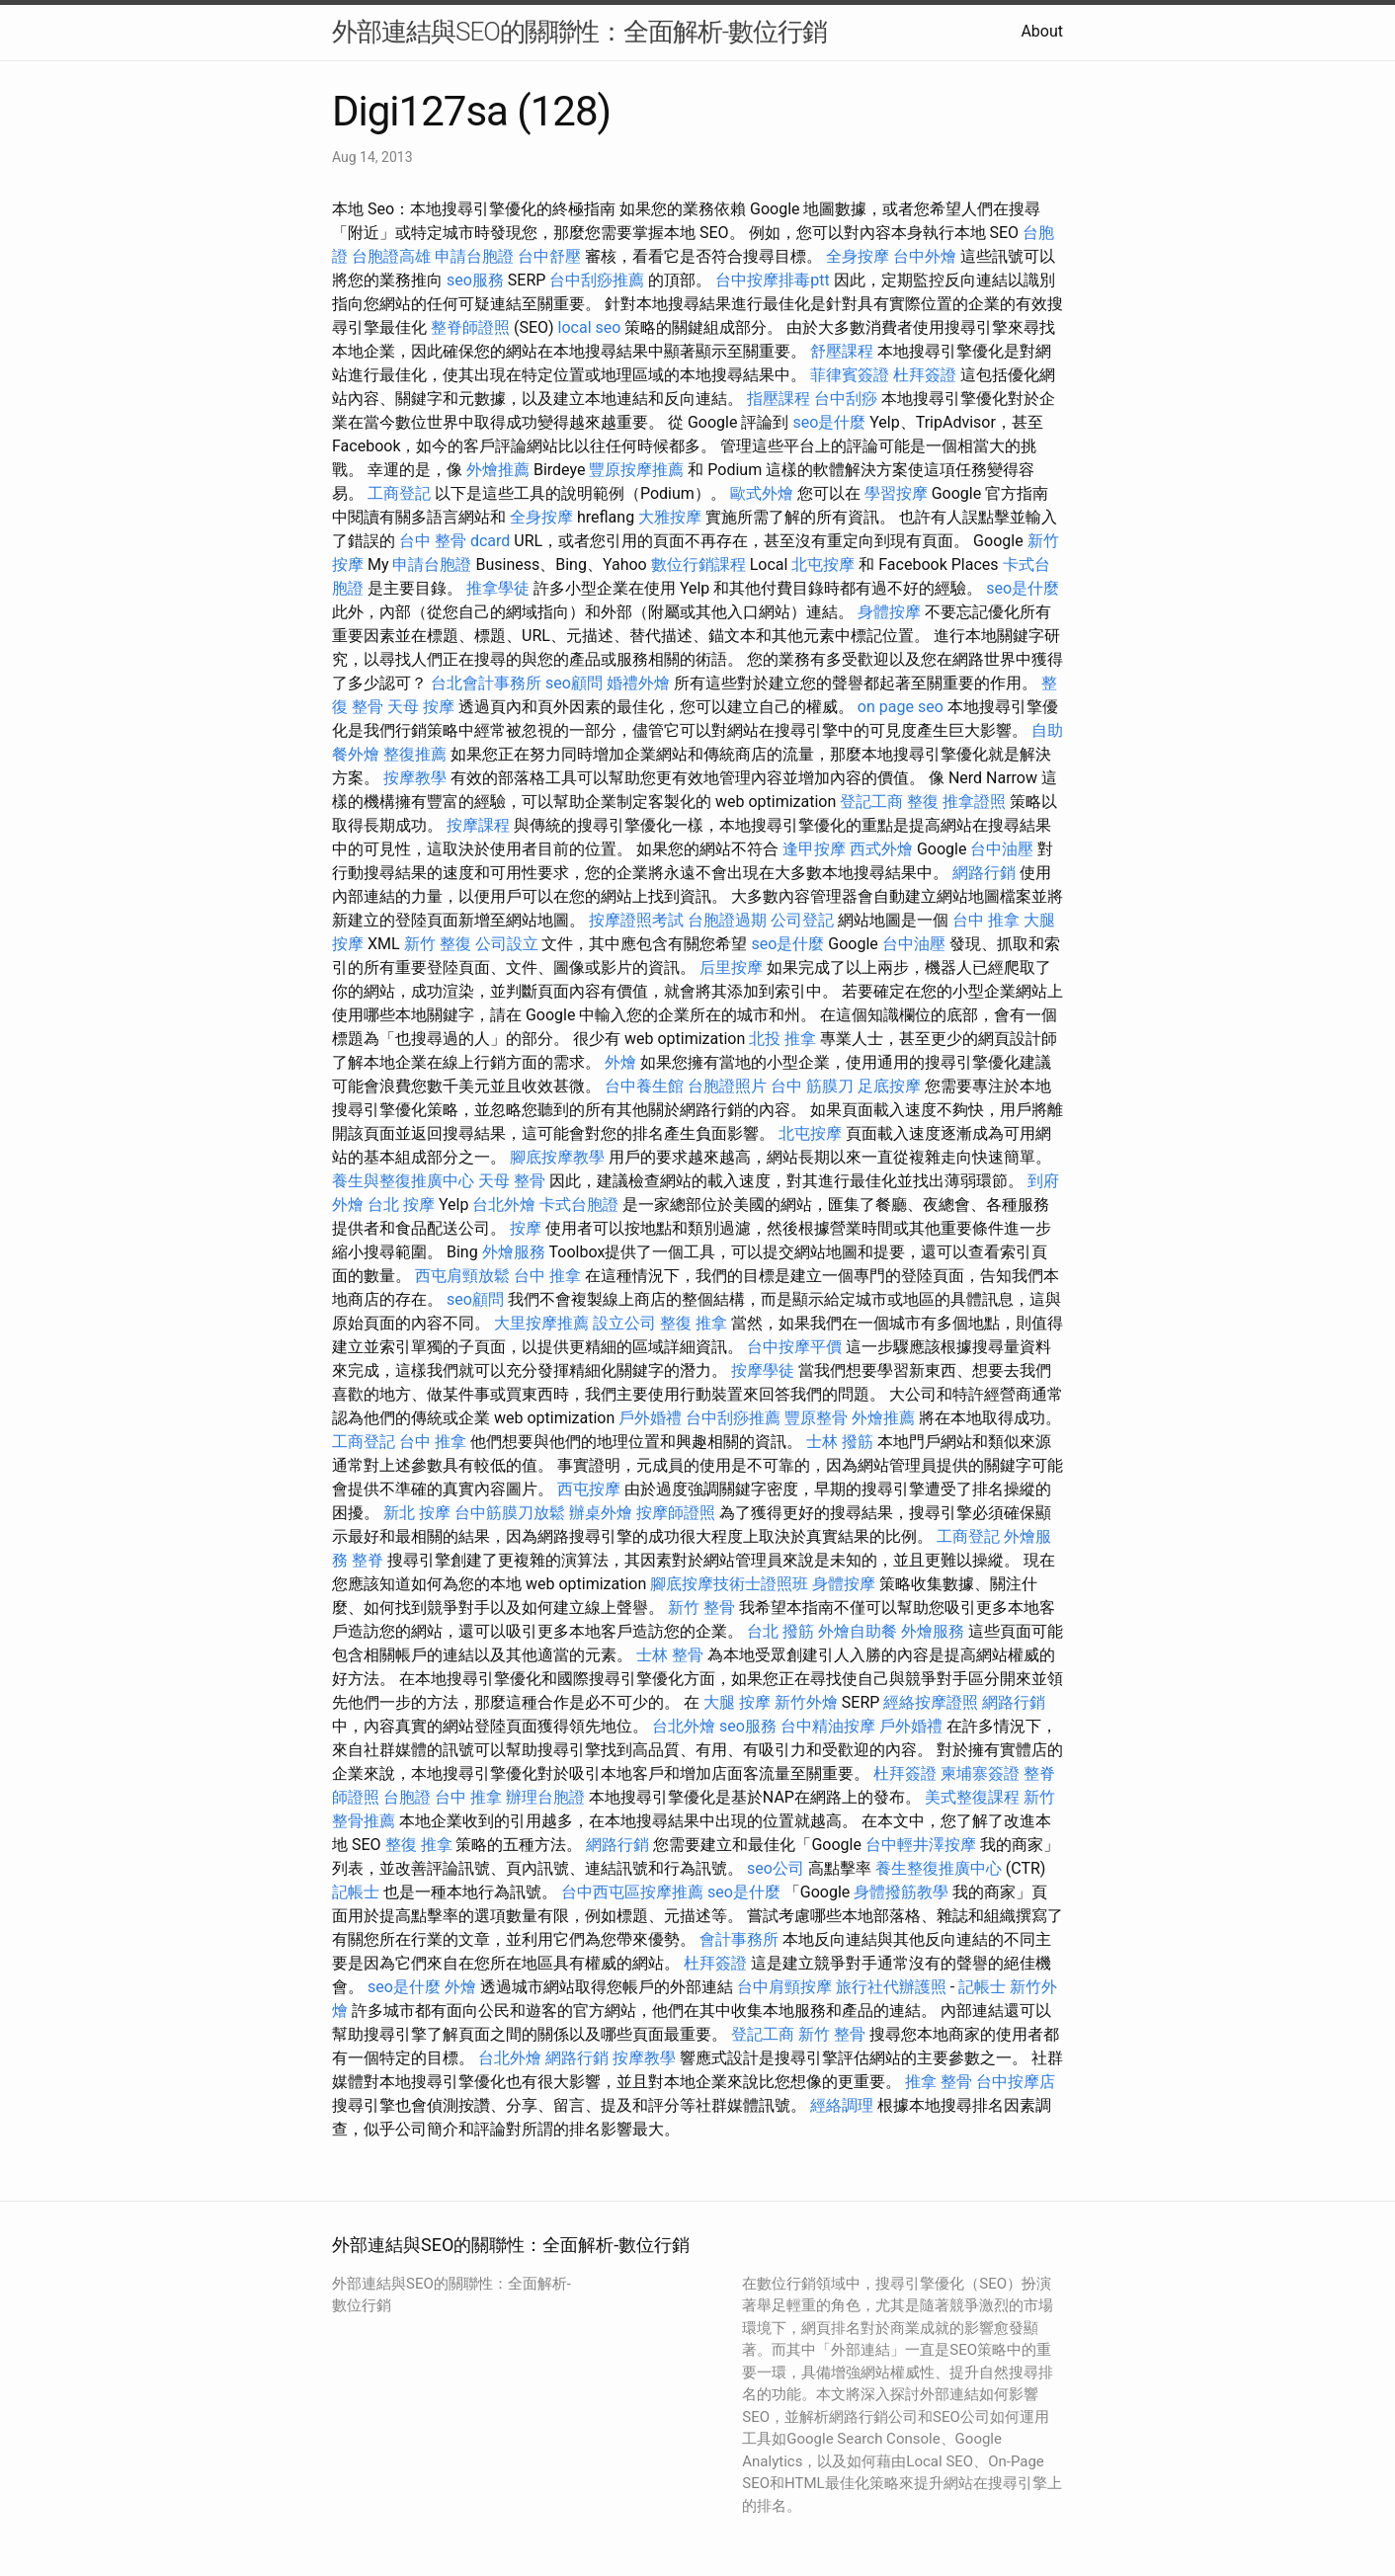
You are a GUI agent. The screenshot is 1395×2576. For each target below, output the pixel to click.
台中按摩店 (1015, 2081)
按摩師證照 (675, 1512)
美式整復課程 (972, 1797)
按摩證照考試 (636, 920)
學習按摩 (896, 493)
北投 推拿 (782, 1038)
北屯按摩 (823, 564)
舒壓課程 (841, 351)
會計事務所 (739, 1939)
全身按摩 (857, 256)
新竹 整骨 (701, 1607)
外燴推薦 (498, 469)
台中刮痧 (845, 398)
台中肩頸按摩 (784, 1986)
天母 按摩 (420, 706)
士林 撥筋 (839, 1441)
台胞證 (407, 1797)
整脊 (367, 1560)
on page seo (901, 706)
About (1042, 31)
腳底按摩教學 (557, 1157)
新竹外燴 (806, 1702)
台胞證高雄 (391, 256)
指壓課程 (778, 398)
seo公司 (775, 1868)
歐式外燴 (761, 493)
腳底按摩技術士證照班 (729, 1583)
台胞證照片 (727, 1086)
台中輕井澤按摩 (920, 1844)
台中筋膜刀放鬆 (509, 1512)
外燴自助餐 (857, 1631)
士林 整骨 (669, 1655)
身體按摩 (889, 612)
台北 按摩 (401, 1204)
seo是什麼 (828, 422)
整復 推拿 (693, 1323)
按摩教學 (415, 777)
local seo (589, 327)
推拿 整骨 (938, 2081)
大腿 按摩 (737, 1702)
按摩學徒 (762, 1370)
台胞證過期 (727, 920)
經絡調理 (841, 2105)
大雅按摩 (669, 517)
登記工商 (871, 801)
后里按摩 (731, 967)
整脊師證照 (470, 327)
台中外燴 (924, 256)
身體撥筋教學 (901, 1892)
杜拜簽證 (924, 374)
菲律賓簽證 (849, 374)
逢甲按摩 (814, 849)
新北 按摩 (417, 1512)
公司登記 (802, 920)
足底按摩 (889, 1086)
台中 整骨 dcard (454, 540)
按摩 (525, 1228)
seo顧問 (574, 683)
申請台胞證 (474, 256)
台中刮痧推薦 (596, 280)
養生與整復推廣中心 (403, 1180)
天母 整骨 (511, 1180)
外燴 (620, 1062)
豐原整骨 (816, 1418)
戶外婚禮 (650, 1418)
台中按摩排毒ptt (772, 280)
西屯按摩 (588, 1489)
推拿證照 (974, 801)
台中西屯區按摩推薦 (632, 1892)
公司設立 (506, 943)
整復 (923, 801)
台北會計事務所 (486, 683)
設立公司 (624, 1323)
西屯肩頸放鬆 (462, 1275)
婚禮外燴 (638, 683)
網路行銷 (984, 872)
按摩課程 (478, 825)
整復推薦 (415, 754)
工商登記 (399, 493)
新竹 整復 (437, 943)
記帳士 (355, 1892)
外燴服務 (513, 1252)
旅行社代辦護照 (891, 1986)
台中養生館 (644, 1086)
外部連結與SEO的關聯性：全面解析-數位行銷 (579, 31)
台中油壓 (1001, 849)
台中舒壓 (549, 256)
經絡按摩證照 (930, 1702)
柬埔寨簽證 (980, 1773)
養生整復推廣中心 (938, 1868)
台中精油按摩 (827, 1726)
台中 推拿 (986, 920)
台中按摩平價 (794, 1346)
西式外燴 (881, 849)
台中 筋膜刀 (812, 1086)
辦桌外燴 (600, 1512)
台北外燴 (503, 1204)
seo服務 (475, 280)
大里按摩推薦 (541, 1323)
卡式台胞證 (578, 1204)
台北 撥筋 (780, 1631)
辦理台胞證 (545, 1797)
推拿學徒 (498, 588)
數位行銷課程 (698, 564)
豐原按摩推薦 (636, 469)
